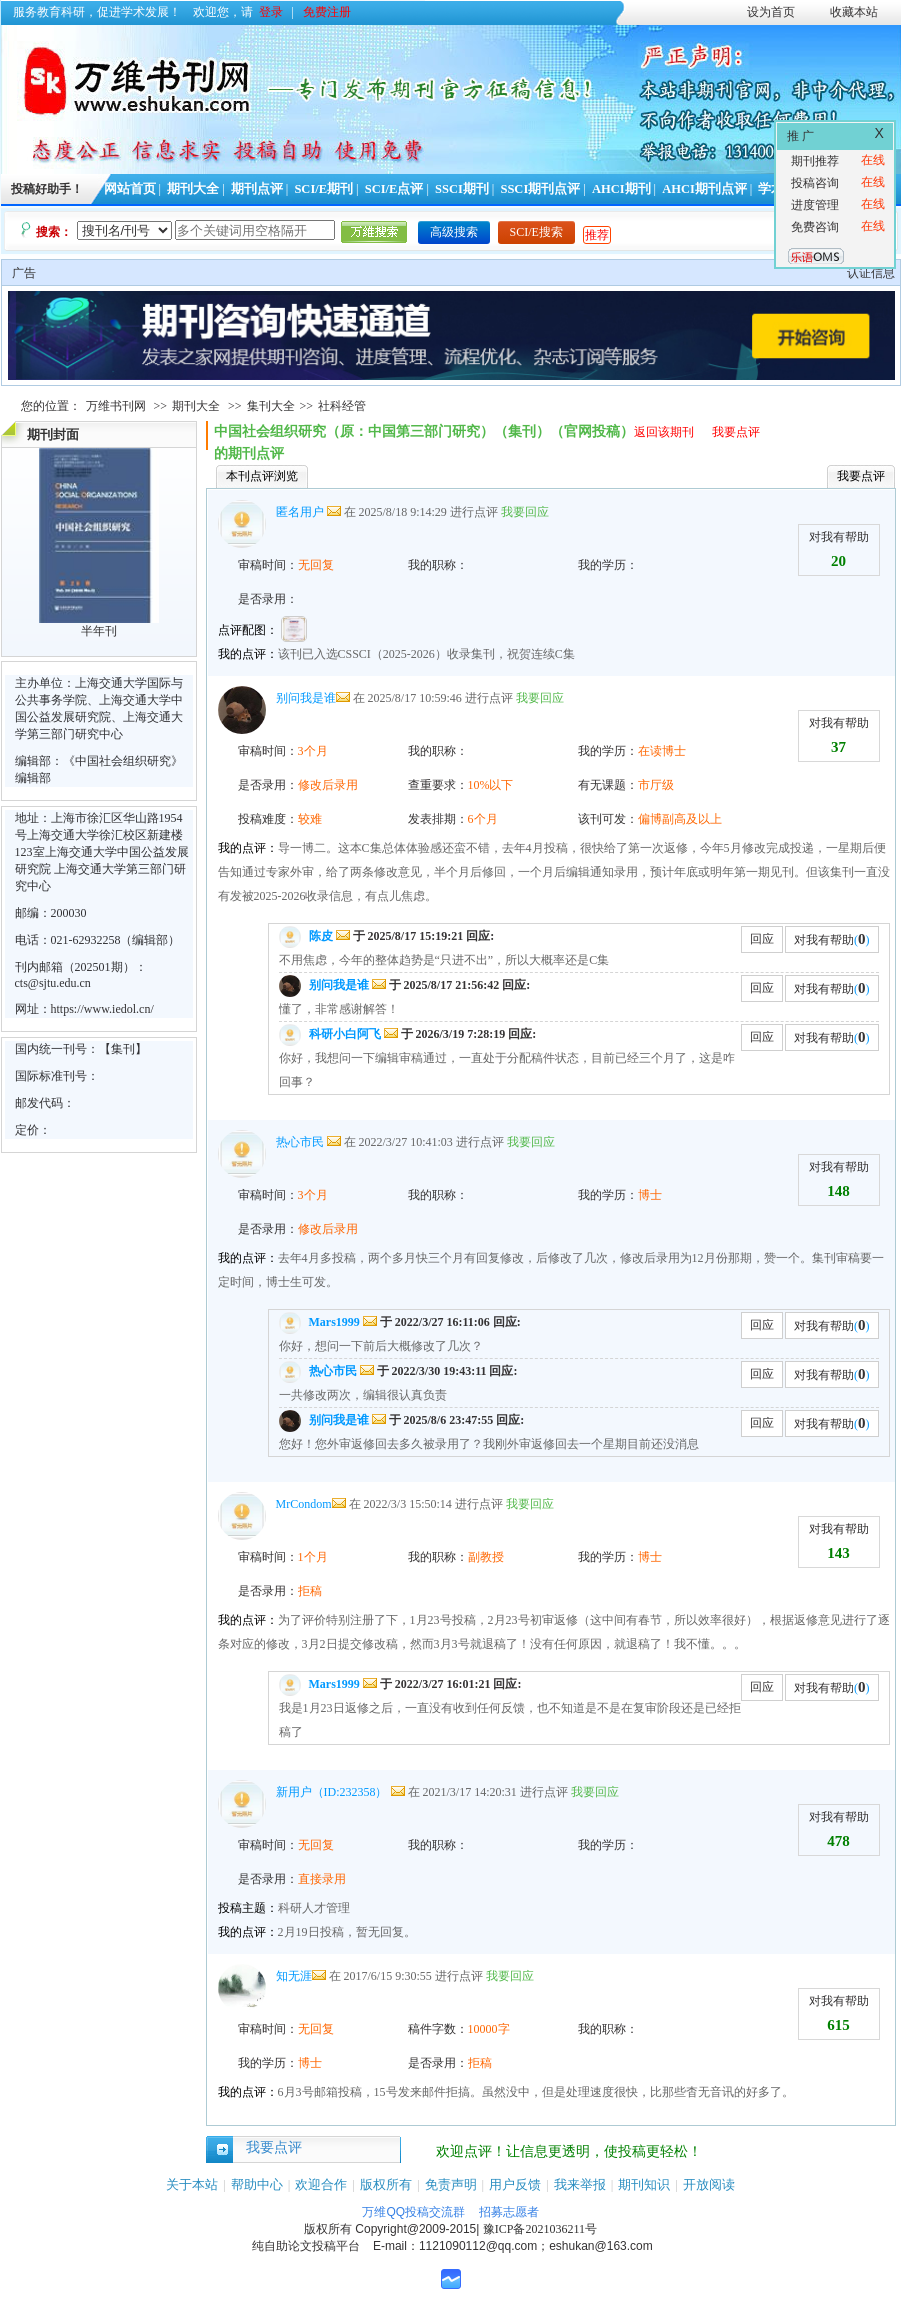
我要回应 (525, 512)
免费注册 (327, 12)
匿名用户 (300, 512)
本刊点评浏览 (262, 476)
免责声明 (451, 2184)
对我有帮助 (839, 537)
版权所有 (386, 2184)
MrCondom (304, 1504)
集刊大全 (271, 406)
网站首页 (130, 189)
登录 (271, 12)
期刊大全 (193, 189)
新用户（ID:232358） (332, 1792)
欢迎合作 (321, 2184)
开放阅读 (709, 2184)
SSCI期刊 (462, 189)
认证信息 (871, 273)
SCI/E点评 (394, 189)
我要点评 (736, 432)
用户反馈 (515, 2184)
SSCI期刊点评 (540, 189)
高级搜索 (454, 232)
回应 (762, 939)
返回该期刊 (664, 432)
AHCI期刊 (621, 189)
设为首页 (771, 12)
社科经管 (342, 406)
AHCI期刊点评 (704, 189)
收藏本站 (854, 12)
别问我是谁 (306, 698)
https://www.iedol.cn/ (102, 1009)
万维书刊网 (116, 406)
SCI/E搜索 (536, 232)
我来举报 (580, 2184)
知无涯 (294, 1976)
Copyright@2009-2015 (415, 2229)
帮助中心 (257, 2184)
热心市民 (300, 1142)
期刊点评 (257, 189)
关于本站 (192, 2184)
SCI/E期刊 (323, 189)
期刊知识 (644, 2184)
